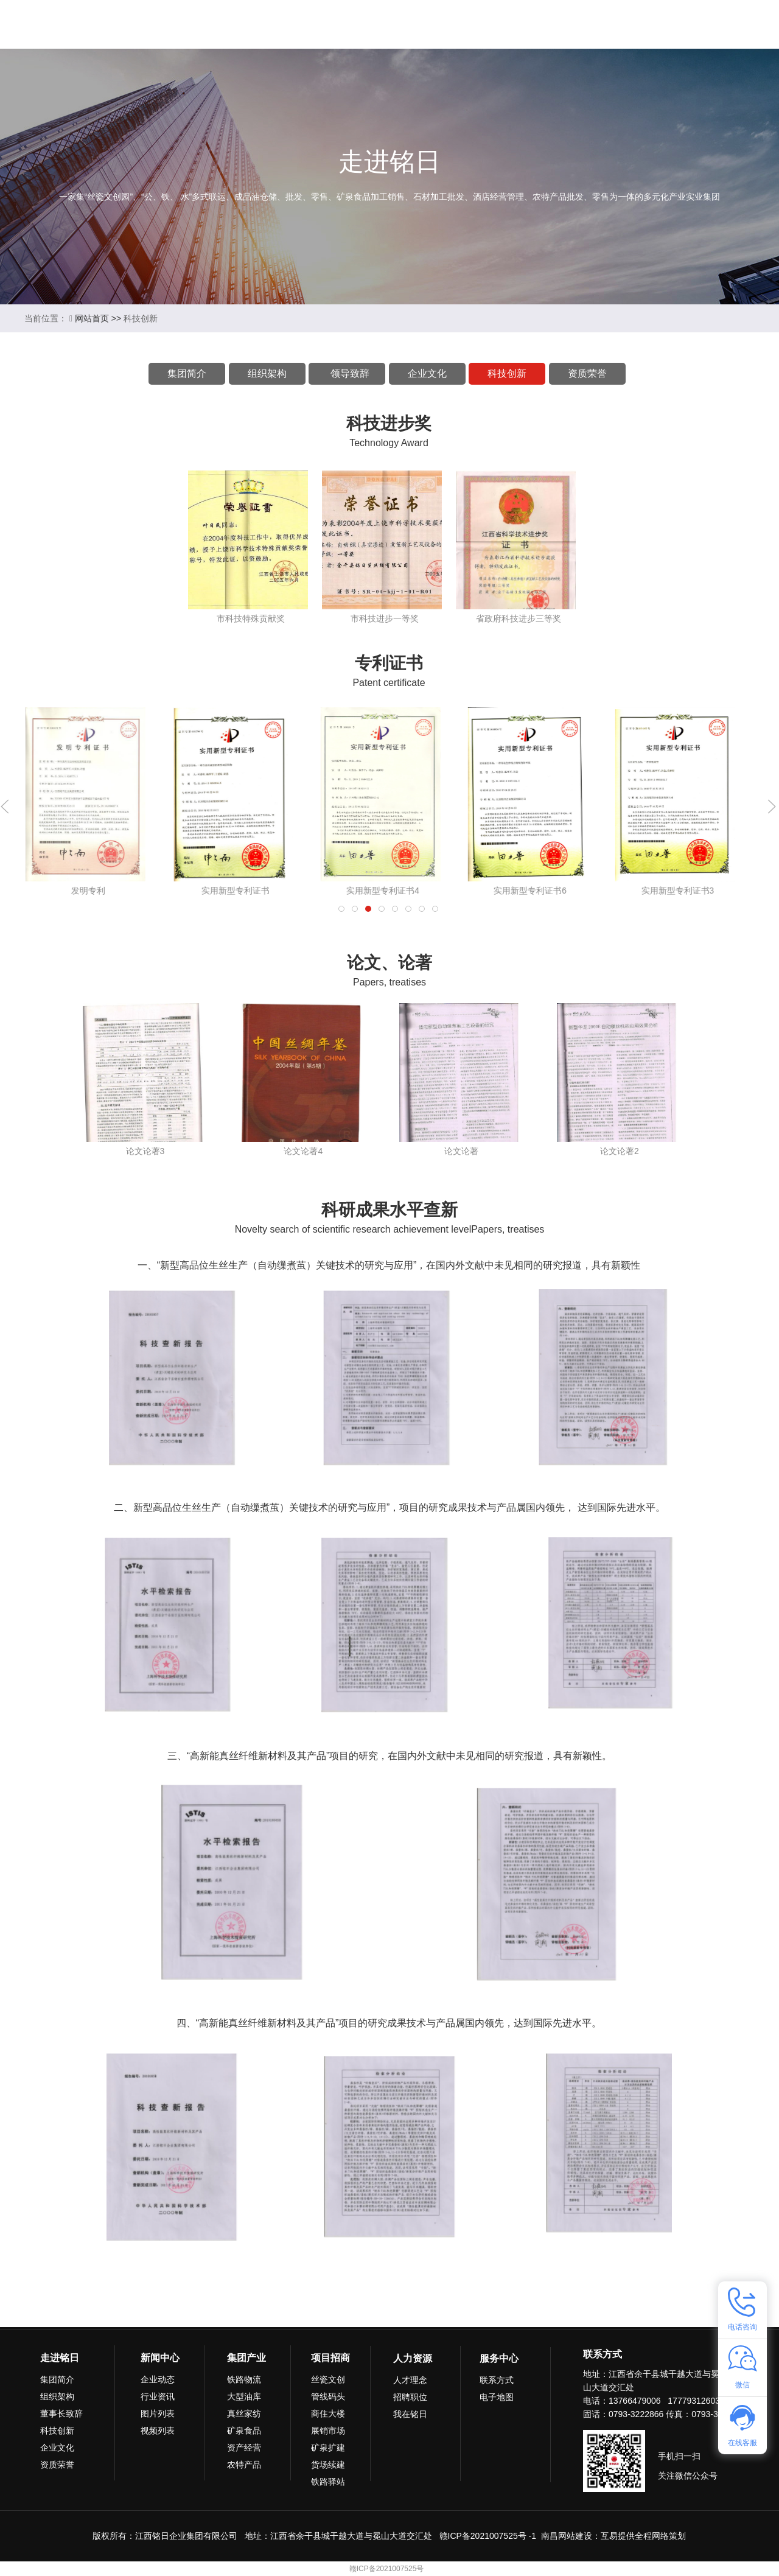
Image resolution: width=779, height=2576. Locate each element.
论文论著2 (619, 1151)
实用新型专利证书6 (677, 890)
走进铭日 (241, 24)
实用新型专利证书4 (530, 890)
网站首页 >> (99, 318)
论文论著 (461, 1151)
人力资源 (519, 24)
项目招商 (449, 24)
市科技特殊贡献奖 (251, 618)
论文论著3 (145, 1151)
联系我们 (589, 24)
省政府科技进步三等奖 (518, 618)
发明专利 (88, 890)
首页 (181, 24)
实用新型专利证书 (383, 890)
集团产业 (380, 24)
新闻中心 (311, 24)
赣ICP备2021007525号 (386, 2568)
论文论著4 (303, 1151)
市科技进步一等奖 (385, 618)
